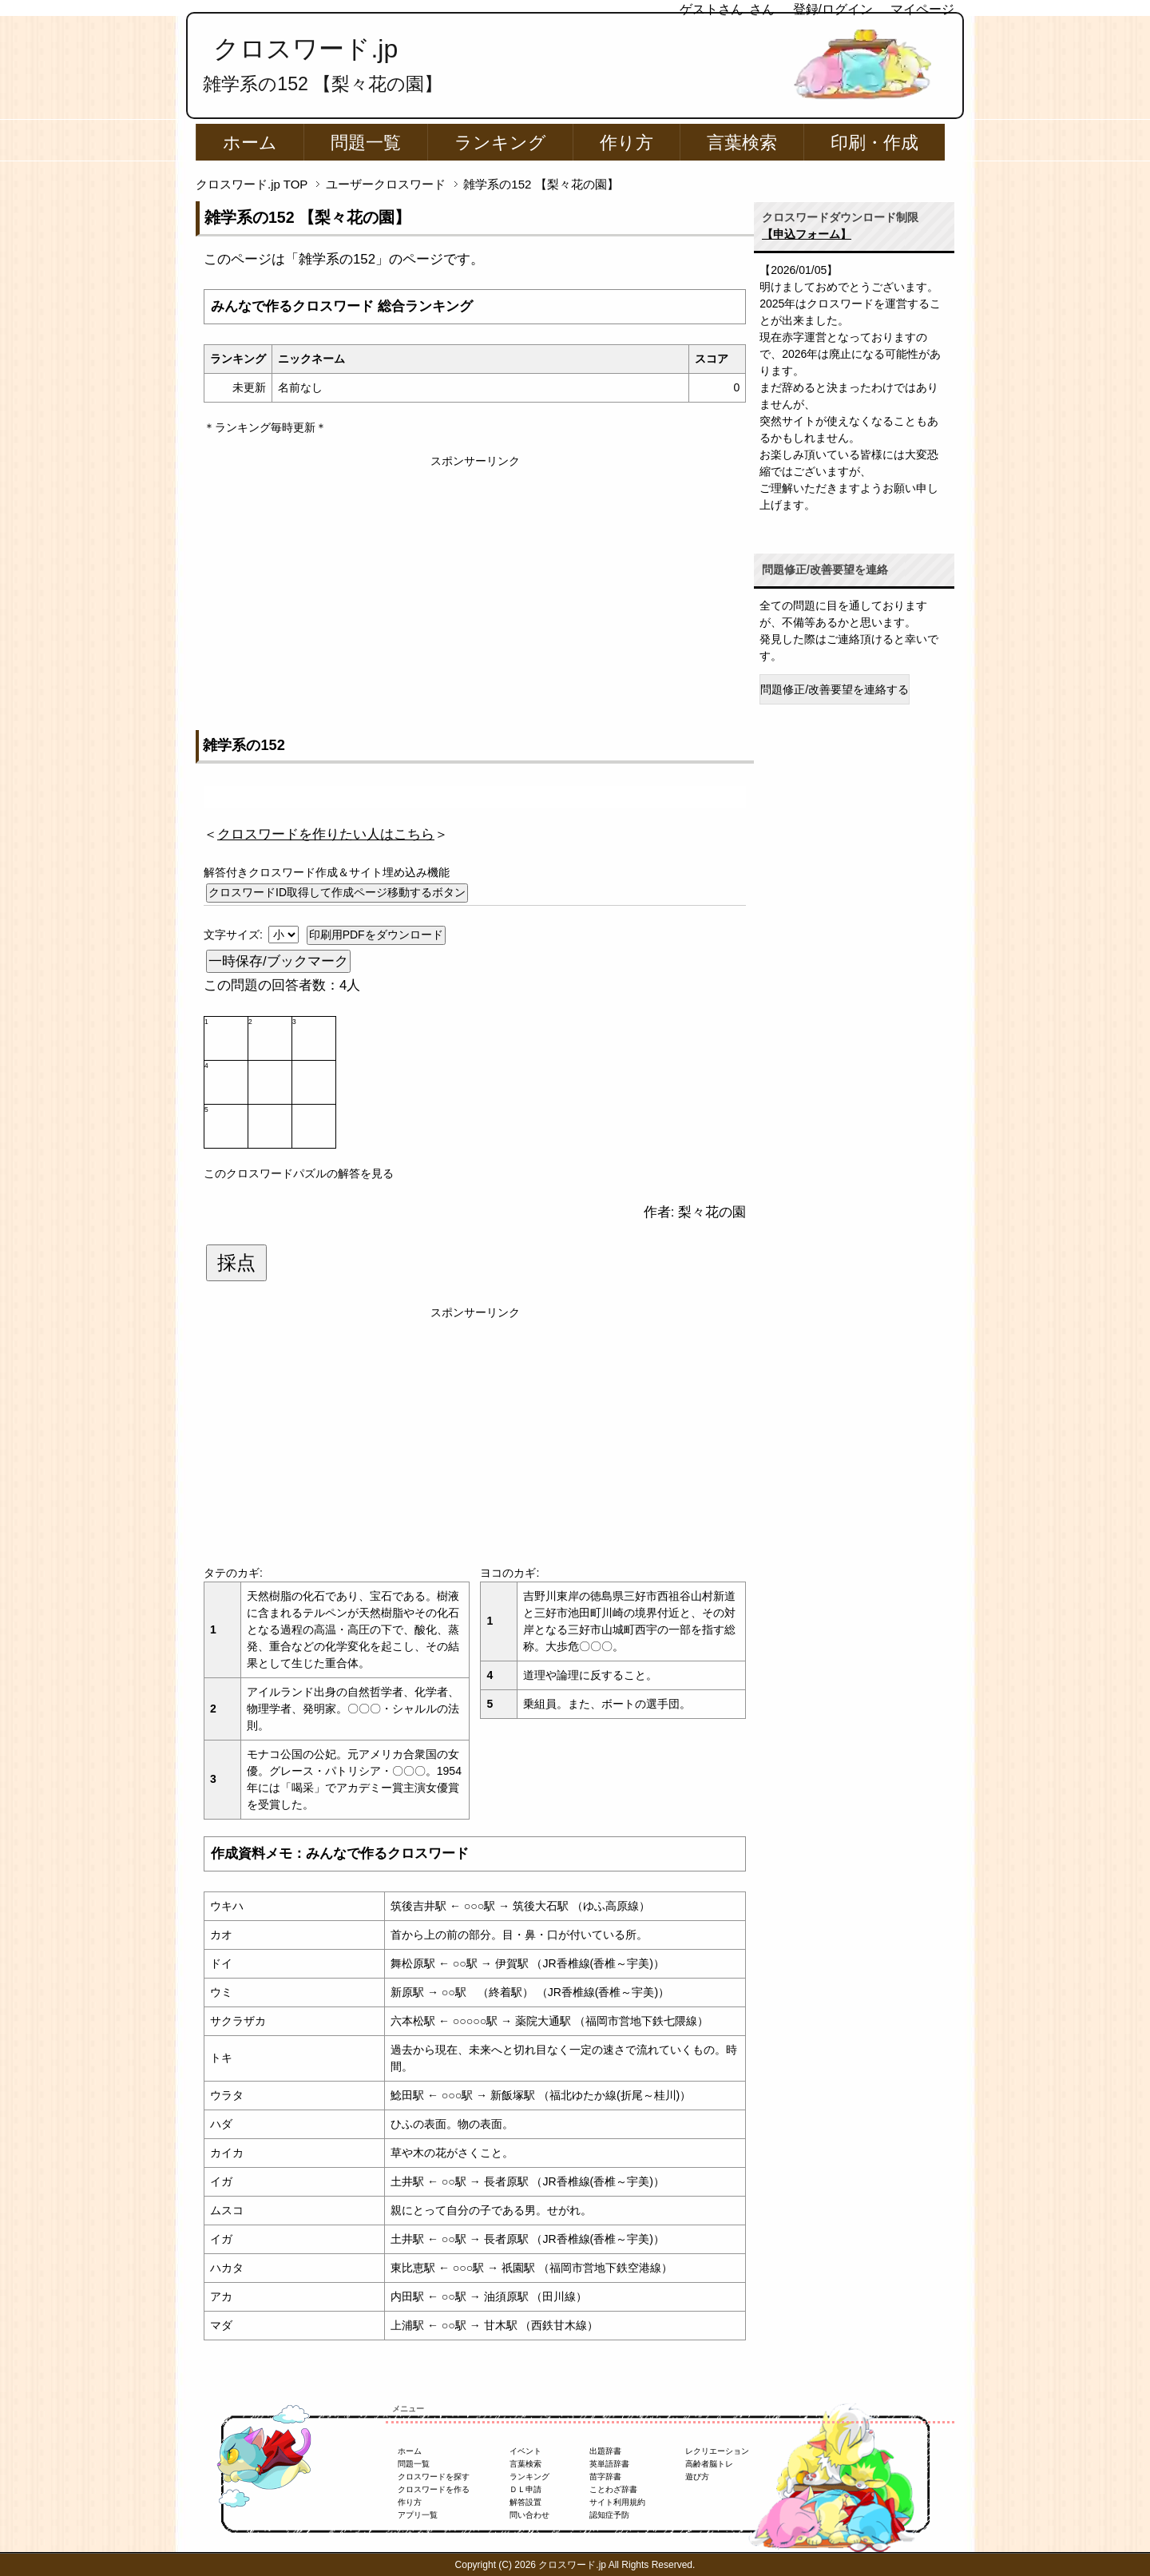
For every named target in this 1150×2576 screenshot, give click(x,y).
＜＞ (326, 834)
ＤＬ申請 (525, 2489)
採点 (236, 1262)
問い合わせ (529, 2515)
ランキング (500, 143)
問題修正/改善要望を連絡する (834, 689)
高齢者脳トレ (709, 2463)
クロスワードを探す (434, 2476)
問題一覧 (366, 143)
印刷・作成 (874, 143)
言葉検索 (742, 143)
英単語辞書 (609, 2463)
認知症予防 (609, 2515)
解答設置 (525, 2502)
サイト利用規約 (617, 2502)
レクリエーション (717, 2451)
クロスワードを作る (434, 2489)
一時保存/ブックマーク (278, 961)
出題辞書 (605, 2451)
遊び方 (697, 2476)
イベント (525, 2451)
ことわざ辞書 (613, 2489)
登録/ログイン (833, 9)
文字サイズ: (235, 934)
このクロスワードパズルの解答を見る (299, 1173)
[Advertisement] (475, 581)
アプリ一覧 (418, 2515)
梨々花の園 (712, 1212)
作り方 (626, 143)
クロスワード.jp (305, 48)
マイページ (922, 9)
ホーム (250, 143)
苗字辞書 (605, 2476)
